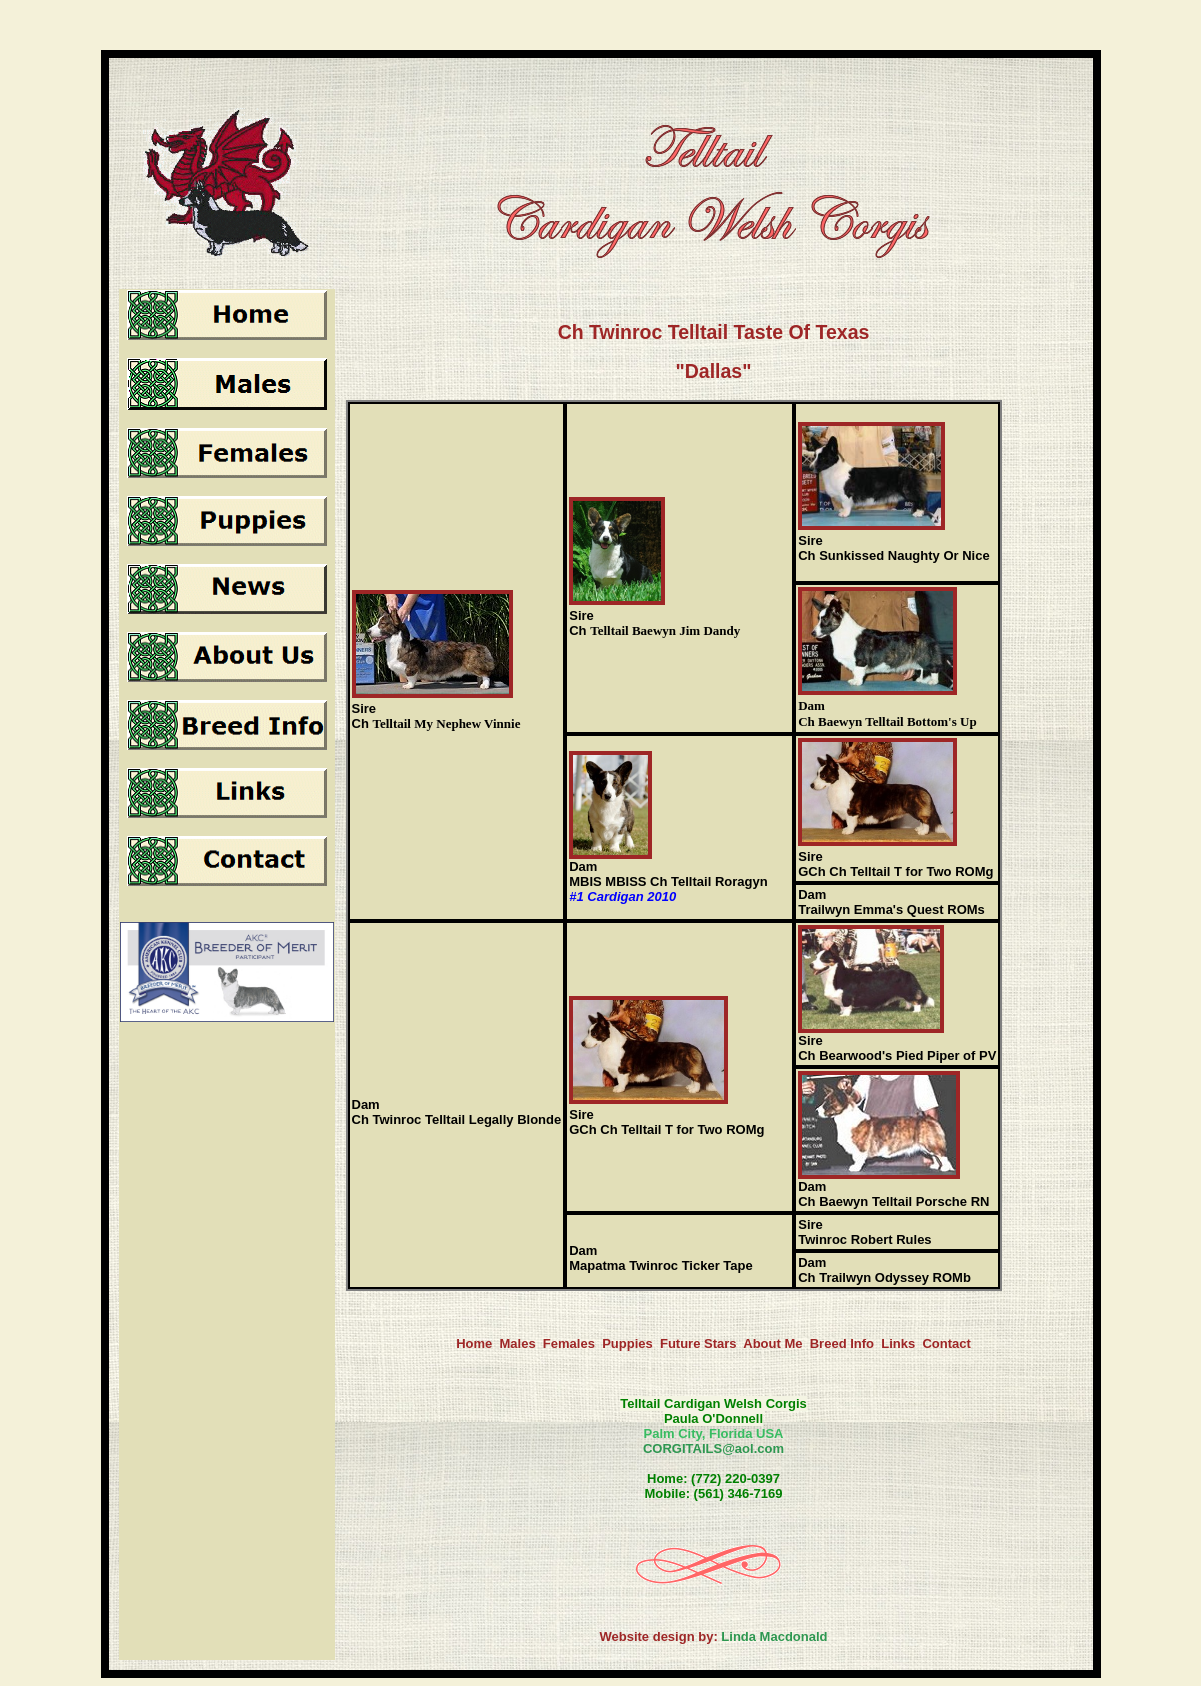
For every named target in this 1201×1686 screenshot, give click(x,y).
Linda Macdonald (774, 1636)
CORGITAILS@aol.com (713, 1448)
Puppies (627, 1343)
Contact (946, 1343)
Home (474, 1343)
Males (517, 1343)
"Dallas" (714, 371)
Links (898, 1343)
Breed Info (842, 1343)
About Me (772, 1343)
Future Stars (698, 1343)
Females (569, 1343)
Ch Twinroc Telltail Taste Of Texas (714, 332)
